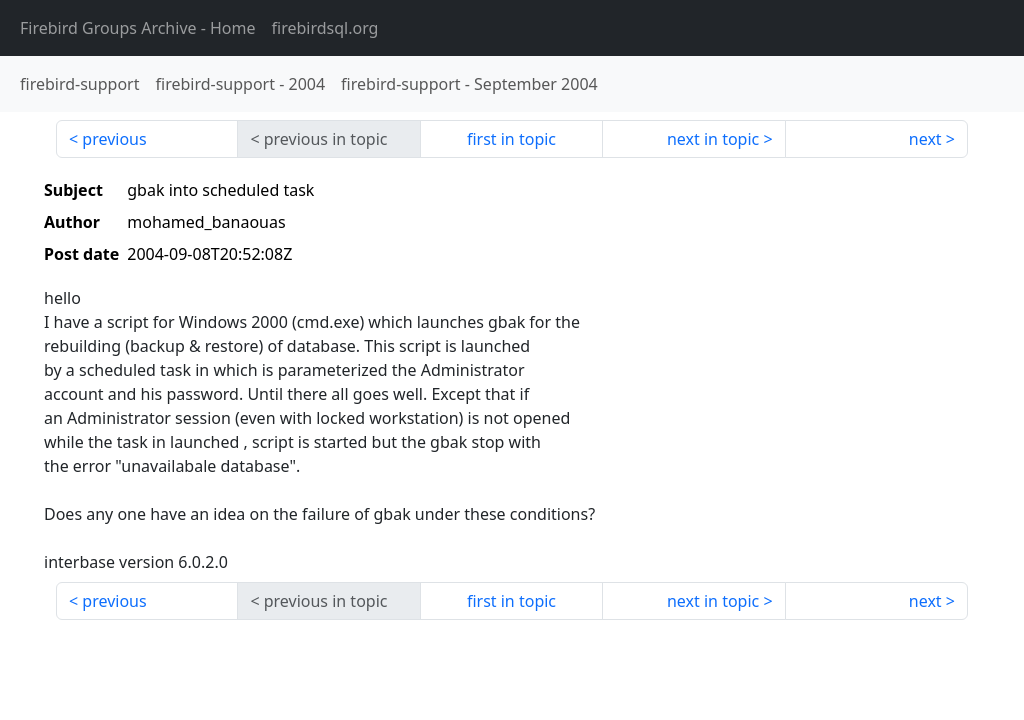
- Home (138, 28)
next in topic (713, 139)
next (925, 139)
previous (114, 139)
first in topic (511, 139)
